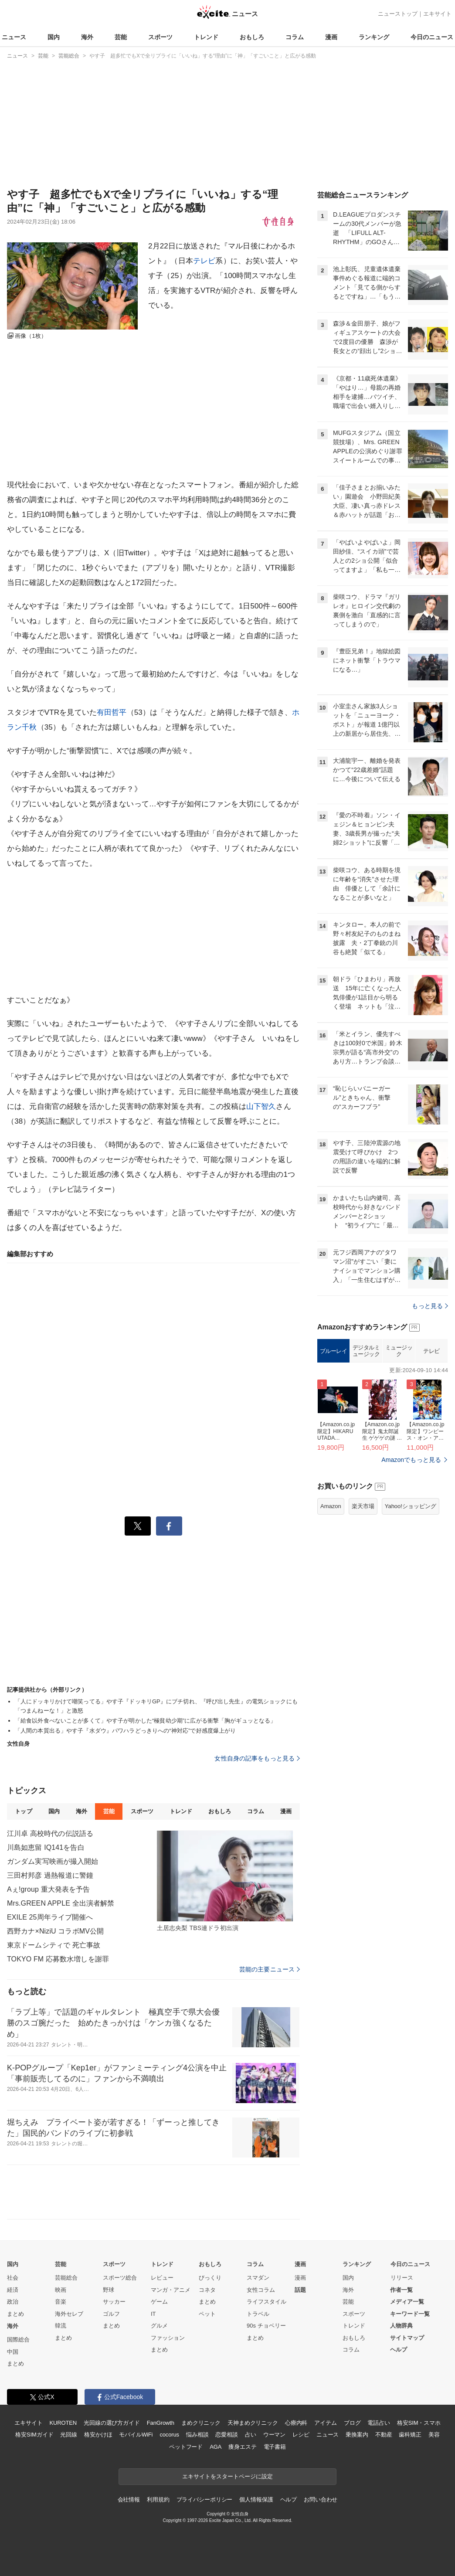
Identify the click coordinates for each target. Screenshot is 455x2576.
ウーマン (274, 2434)
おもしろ (252, 37)
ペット (207, 2314)
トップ (23, 1811)
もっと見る (430, 1305)
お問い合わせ (320, 2499)
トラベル (258, 2314)
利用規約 (158, 2499)
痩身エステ (242, 2446)
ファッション (168, 2338)
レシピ (300, 2434)
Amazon (330, 1506)
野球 (108, 2290)
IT (153, 2314)
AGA (215, 2446)
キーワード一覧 (410, 2314)
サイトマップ (407, 2338)
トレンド (206, 37)
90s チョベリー (266, 2325)
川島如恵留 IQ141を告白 (46, 1847)
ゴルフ (111, 2314)
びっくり (210, 2277)
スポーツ (160, 37)
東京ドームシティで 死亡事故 (53, 1945)
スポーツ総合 (120, 2277)
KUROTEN (63, 2423)
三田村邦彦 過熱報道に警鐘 (50, 1875)
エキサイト (437, 13)
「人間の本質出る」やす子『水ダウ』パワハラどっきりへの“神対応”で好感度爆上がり (125, 1730)
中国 (12, 2351)
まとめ (15, 2314)
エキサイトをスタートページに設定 (227, 2476)
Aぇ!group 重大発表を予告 (48, 1889)
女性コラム (261, 2290)
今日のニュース (432, 37)
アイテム (325, 2423)
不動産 (383, 2434)
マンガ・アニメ (170, 2290)
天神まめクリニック (253, 2423)
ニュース (14, 37)
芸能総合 (66, 2277)
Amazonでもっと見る (411, 1459)
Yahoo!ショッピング (410, 1506)
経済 (12, 2290)
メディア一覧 (407, 2301)
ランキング (374, 37)
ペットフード (186, 2446)
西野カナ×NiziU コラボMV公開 (55, 1931)
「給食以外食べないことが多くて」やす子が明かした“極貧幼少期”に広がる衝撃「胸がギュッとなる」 (145, 1720)
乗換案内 (357, 2434)
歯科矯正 (410, 2434)
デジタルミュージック (366, 1351)
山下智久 (261, 1106)
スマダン (258, 2277)
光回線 (68, 2434)
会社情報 (129, 2499)
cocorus (169, 2434)
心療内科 (296, 2423)
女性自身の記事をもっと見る (257, 1758)
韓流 (60, 2325)
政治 (12, 2301)
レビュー (162, 2277)
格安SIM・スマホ (419, 2423)
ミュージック (399, 1351)
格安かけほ (98, 2434)
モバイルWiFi (136, 2434)
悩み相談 (197, 2434)
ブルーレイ (333, 1351)
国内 (54, 37)
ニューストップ (398, 13)
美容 (434, 2434)
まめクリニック (201, 2423)
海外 (87, 37)
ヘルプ (398, 2349)
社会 (12, 2277)
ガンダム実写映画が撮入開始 (52, 1861)
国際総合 (18, 2339)
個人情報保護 (256, 2499)
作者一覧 (401, 2290)
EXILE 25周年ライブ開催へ (50, 1917)
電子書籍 (275, 2446)
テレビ (204, 261)
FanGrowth (160, 2423)
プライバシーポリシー (205, 2499)
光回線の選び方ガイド (112, 2423)
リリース (401, 2277)
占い (250, 2434)
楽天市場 (363, 1506)
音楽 (60, 2301)
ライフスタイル (266, 2301)
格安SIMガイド (34, 2434)
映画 (60, 2290)
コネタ (207, 2290)
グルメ (159, 2325)
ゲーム (159, 2301)
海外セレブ (69, 2314)
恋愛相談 (226, 2434)
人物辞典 (401, 2325)
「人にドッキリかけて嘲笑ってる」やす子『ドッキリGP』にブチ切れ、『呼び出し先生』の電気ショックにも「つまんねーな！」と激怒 (156, 1706)
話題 (300, 2290)
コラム (294, 37)
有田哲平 (112, 712)
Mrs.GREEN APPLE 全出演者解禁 (60, 1903)
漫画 (331, 37)
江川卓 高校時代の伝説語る (50, 1833)
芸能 (121, 37)
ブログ (352, 2423)
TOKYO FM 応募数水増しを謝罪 (58, 1959)
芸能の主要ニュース (269, 1969)
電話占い (378, 2423)
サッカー (114, 2301)
